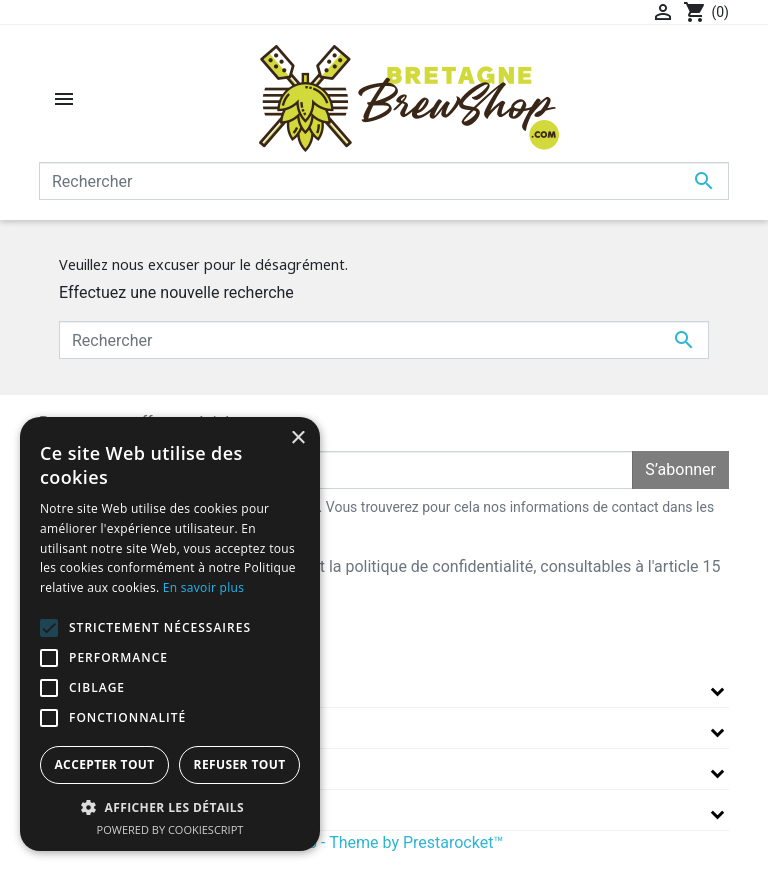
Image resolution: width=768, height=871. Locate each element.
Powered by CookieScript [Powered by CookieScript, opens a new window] (170, 829)
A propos (78, 727)
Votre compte (98, 768)
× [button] (297, 438)
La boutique (89, 686)
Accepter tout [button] (104, 764)
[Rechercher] (384, 181)
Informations (97, 809)
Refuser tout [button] (240, 764)
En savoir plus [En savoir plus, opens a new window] (203, 587)
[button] (170, 807)
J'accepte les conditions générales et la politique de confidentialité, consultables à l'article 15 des (391, 578)
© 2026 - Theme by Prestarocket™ (384, 842)
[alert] (170, 634)
